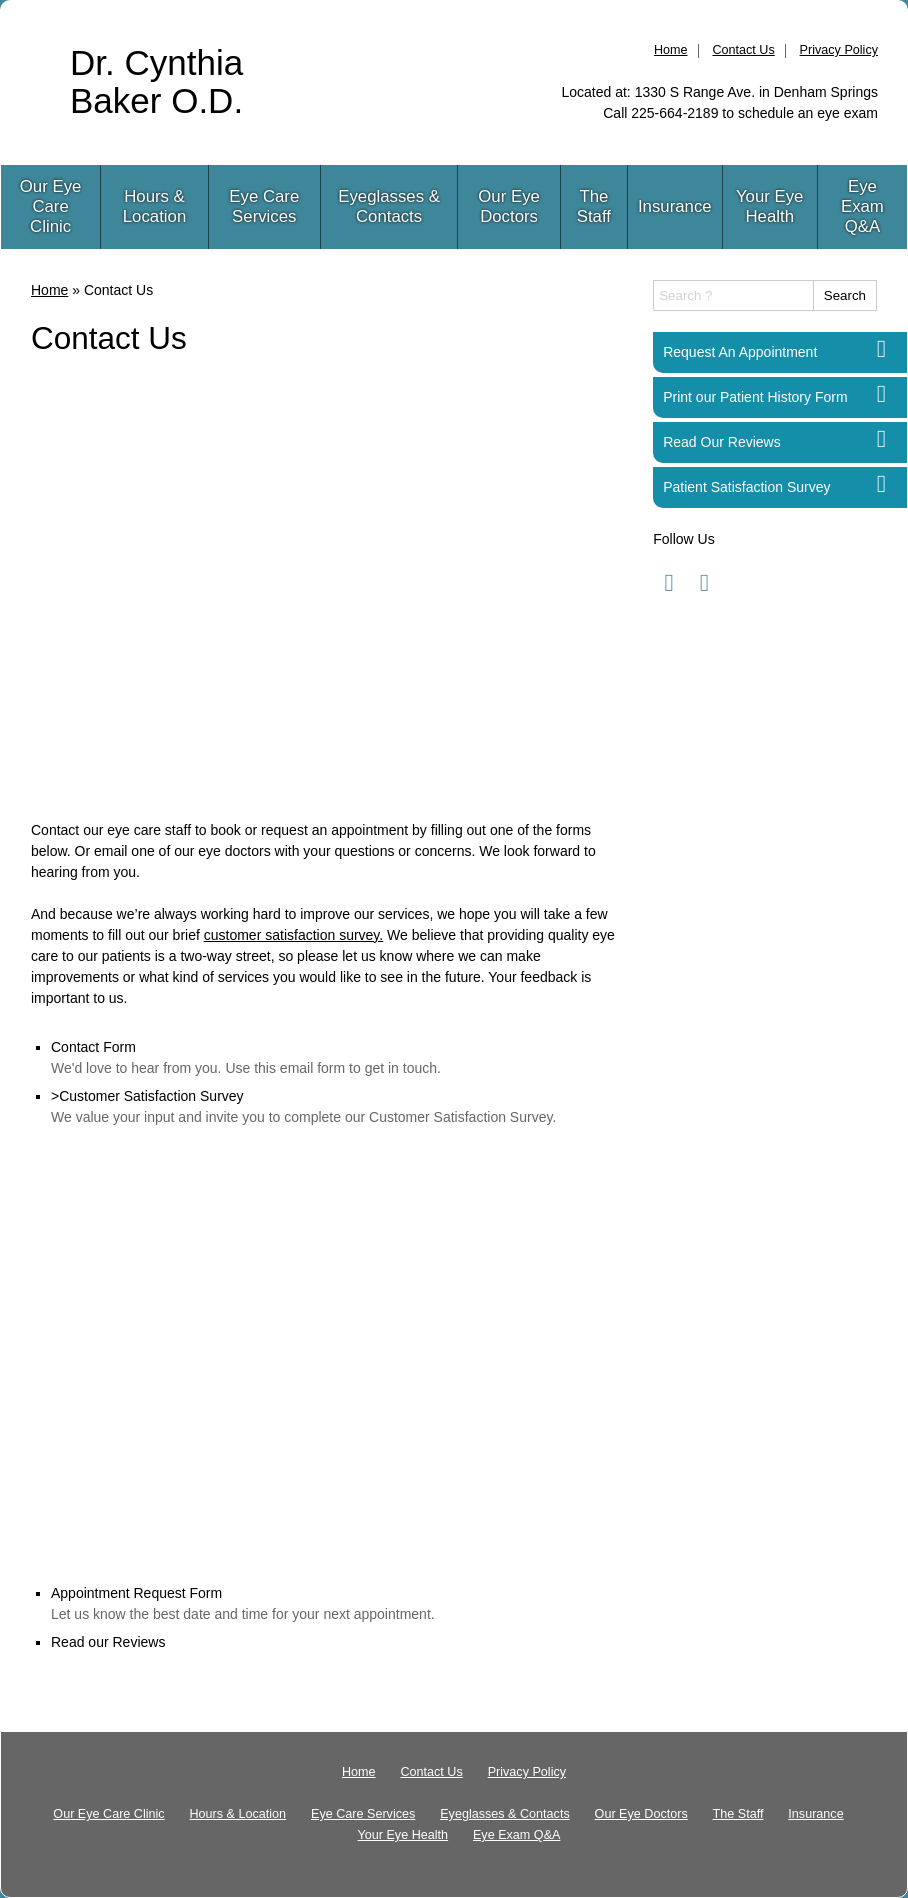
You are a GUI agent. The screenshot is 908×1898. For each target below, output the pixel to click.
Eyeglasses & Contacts (389, 206)
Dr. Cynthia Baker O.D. (156, 82)
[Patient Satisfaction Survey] (881, 484)
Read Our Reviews (722, 442)
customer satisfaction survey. (293, 935)
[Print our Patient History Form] (881, 394)
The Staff (594, 206)
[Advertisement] (327, 593)
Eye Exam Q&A (862, 206)
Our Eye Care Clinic (51, 206)
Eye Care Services (264, 206)
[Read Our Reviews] (881, 439)
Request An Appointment (740, 352)
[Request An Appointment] (881, 349)
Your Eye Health (770, 206)
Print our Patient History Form (755, 397)
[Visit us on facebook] (669, 582)
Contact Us (743, 50)
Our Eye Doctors (509, 206)
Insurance (675, 206)
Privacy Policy (839, 50)
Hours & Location (154, 206)
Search (845, 295)
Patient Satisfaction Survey (746, 487)
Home (671, 50)
